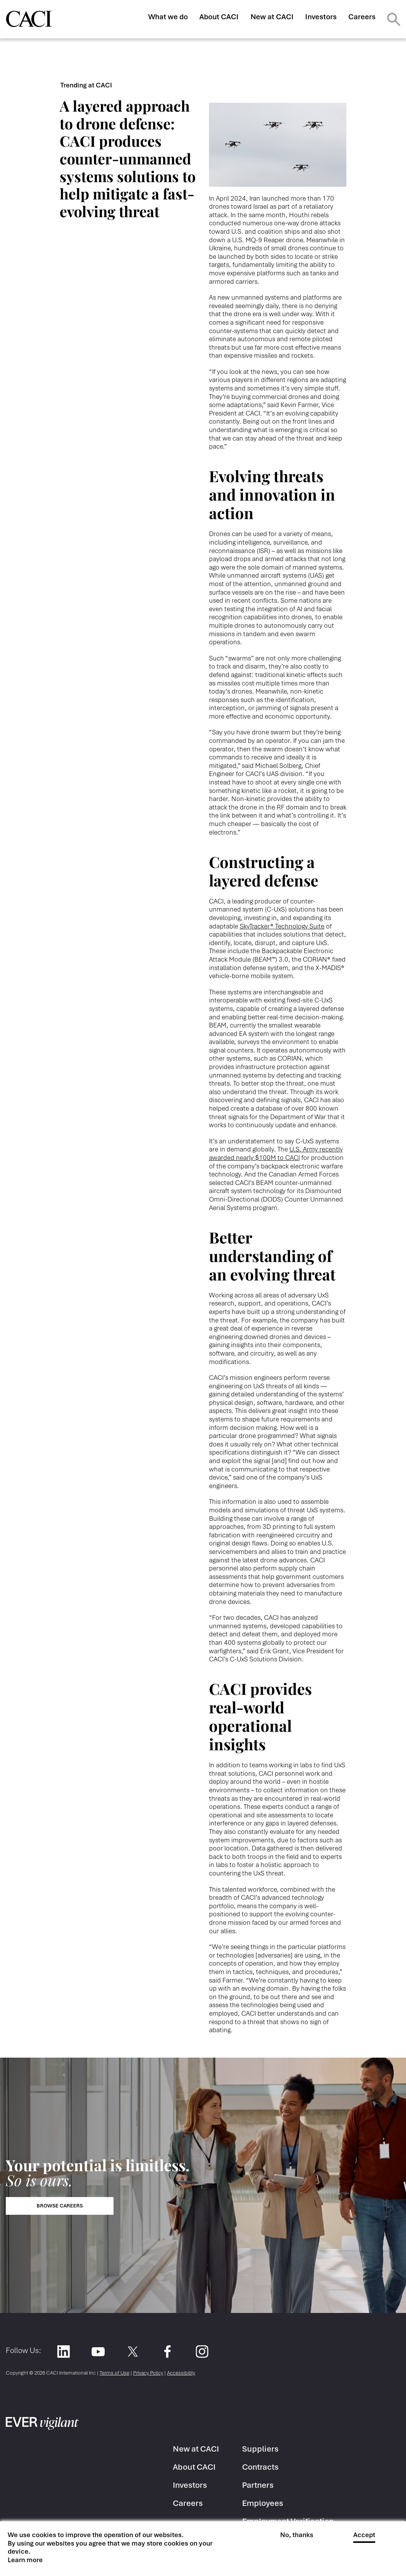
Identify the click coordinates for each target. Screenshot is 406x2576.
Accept (364, 2535)
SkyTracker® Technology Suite (282, 926)
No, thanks (296, 2535)
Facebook (167, 2351)
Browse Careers (60, 2205)
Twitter (132, 2351)
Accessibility (181, 2373)
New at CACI (272, 17)
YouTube (98, 2351)
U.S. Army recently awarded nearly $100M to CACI (276, 1153)
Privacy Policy (148, 2373)
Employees (262, 2503)
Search (393, 19)
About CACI (219, 17)
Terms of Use (114, 2373)
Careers (362, 17)
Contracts (260, 2467)
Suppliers (260, 2449)
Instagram (202, 2351)
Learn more (25, 2560)
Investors (321, 17)
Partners (258, 2485)
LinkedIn (63, 2351)
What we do (168, 17)
